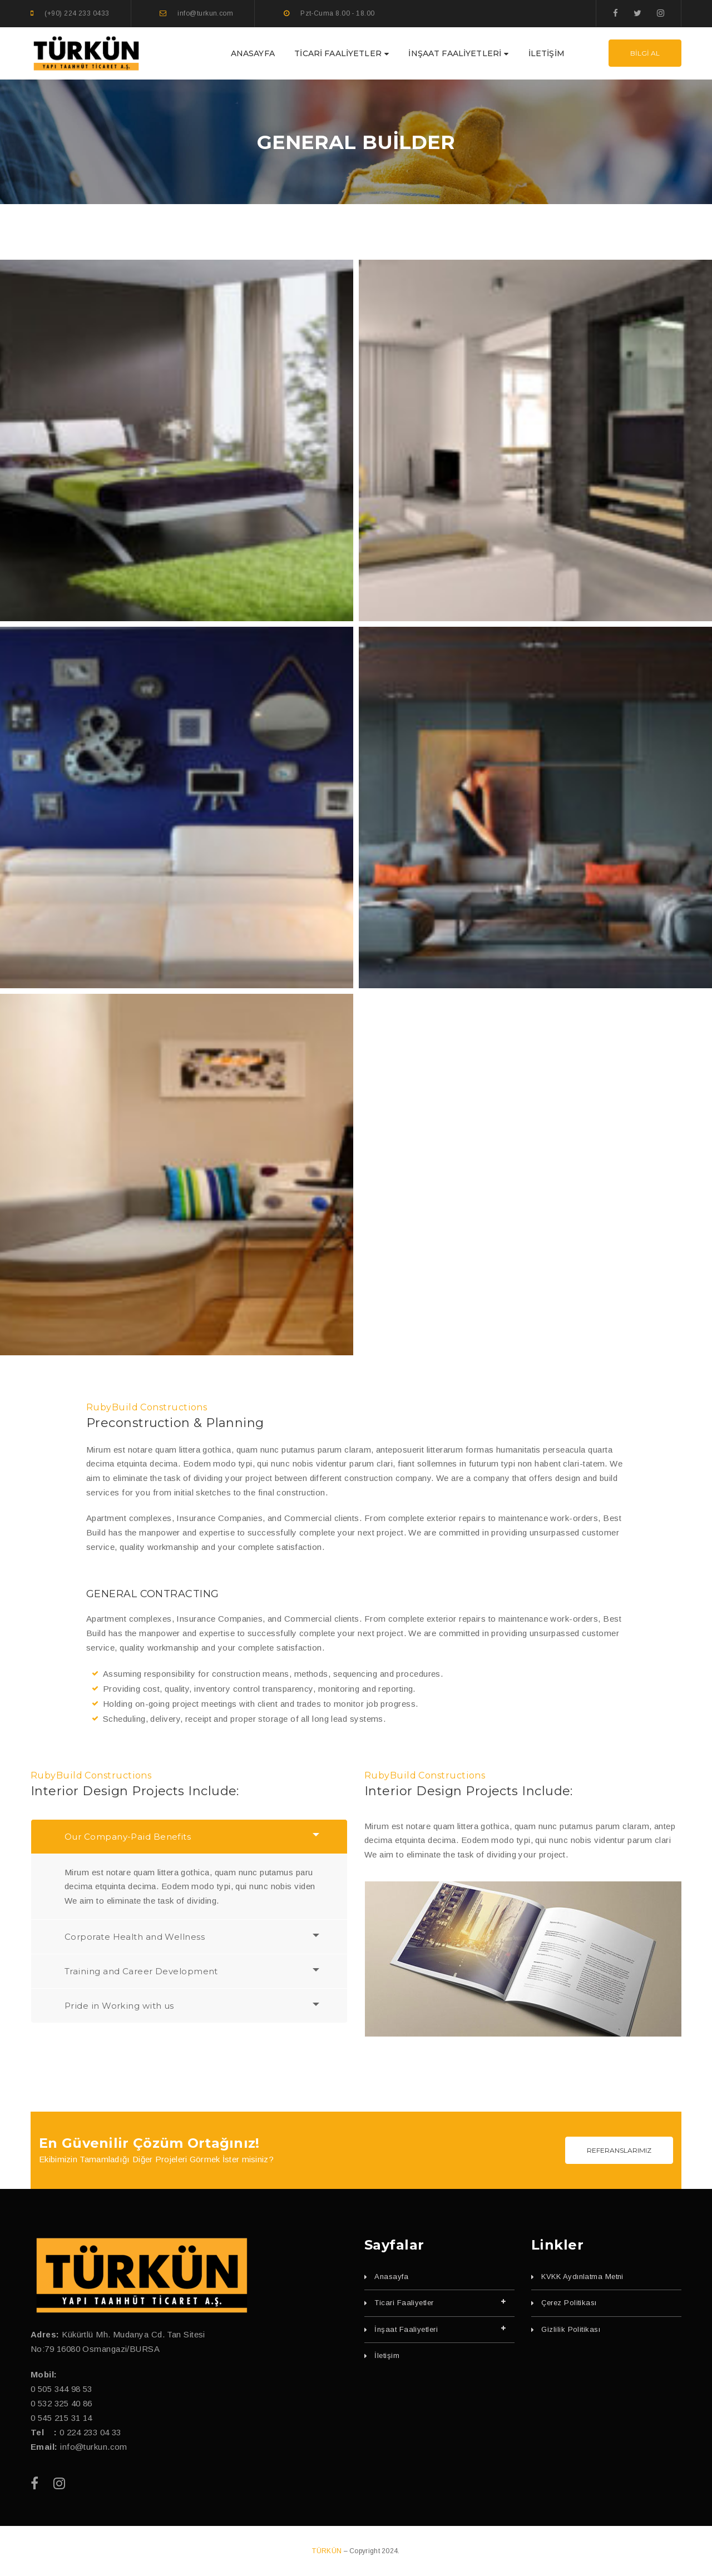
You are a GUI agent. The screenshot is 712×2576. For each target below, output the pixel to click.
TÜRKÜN (327, 2551)
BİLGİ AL (645, 53)
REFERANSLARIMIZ (619, 2150)
